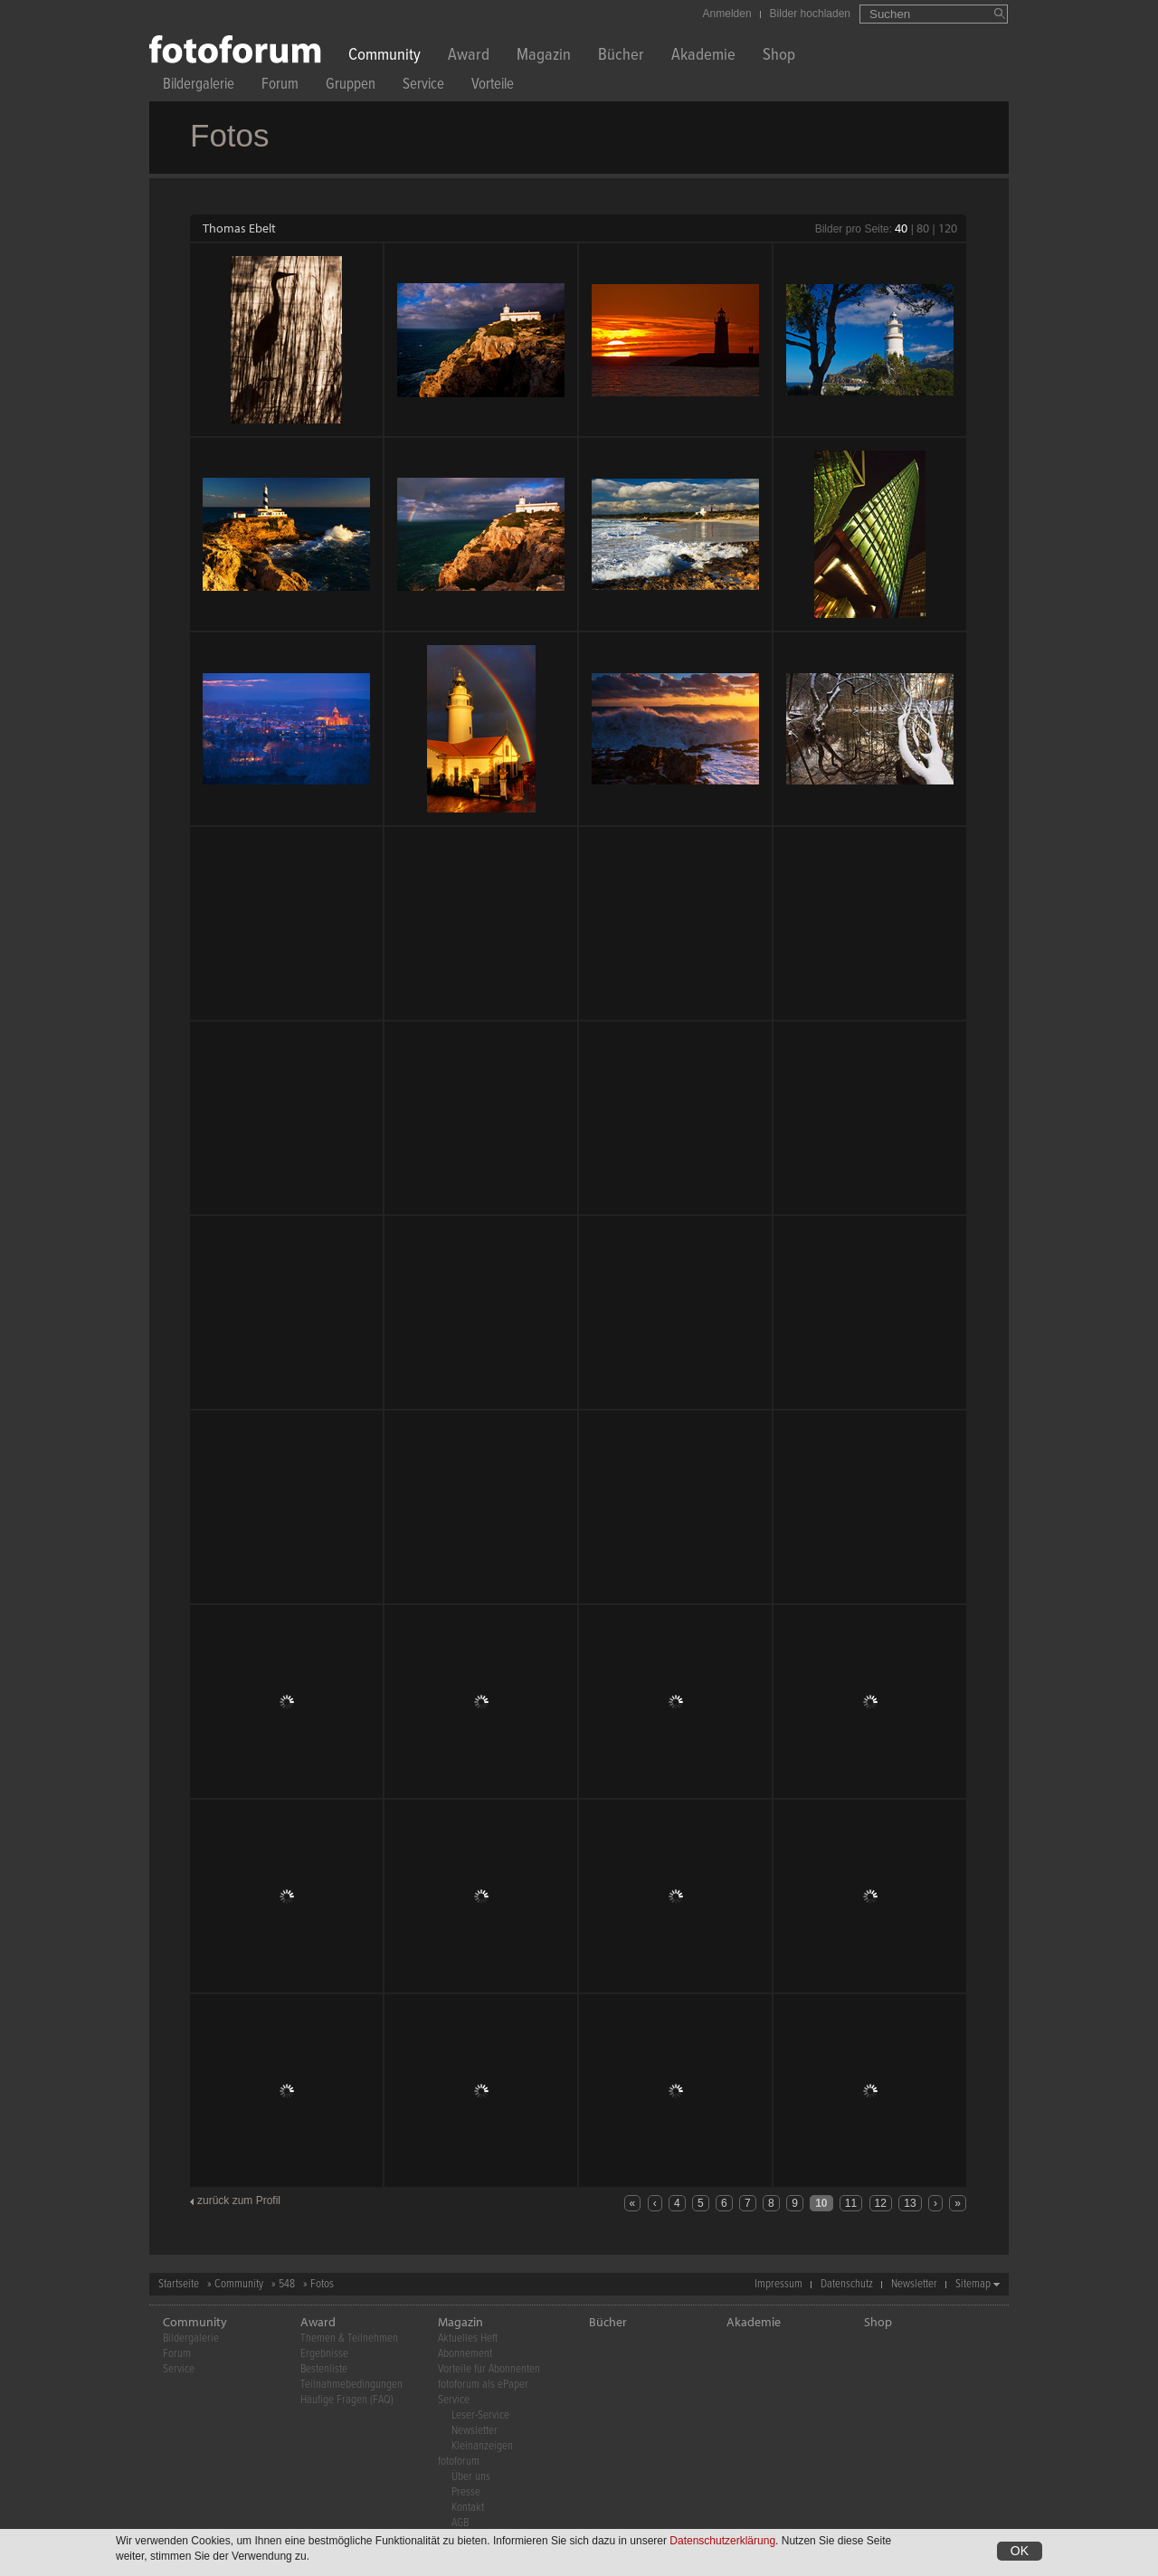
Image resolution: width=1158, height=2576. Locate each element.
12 (881, 2203)
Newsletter (914, 2284)
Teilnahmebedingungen (351, 2384)
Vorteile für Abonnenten (489, 2369)
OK (1020, 2550)
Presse (465, 2492)
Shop (779, 56)
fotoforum (458, 2461)
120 (947, 228)
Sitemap (973, 2284)
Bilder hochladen (810, 13)
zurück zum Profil (238, 2200)
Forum (280, 86)
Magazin (544, 56)
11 (851, 2203)
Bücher (621, 56)
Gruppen (350, 86)
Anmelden (727, 13)
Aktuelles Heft (468, 2338)
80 (922, 228)
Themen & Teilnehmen (349, 2338)
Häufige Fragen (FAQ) (347, 2400)
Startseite (178, 2284)
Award (468, 56)
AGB (460, 2523)
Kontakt (467, 2507)
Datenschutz (847, 2284)
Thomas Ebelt (239, 228)
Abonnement (465, 2354)
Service (423, 86)
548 (287, 2284)
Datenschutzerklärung (722, 2540)
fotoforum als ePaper (483, 2384)
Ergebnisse (324, 2354)
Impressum (778, 2284)
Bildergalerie (198, 86)
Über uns (470, 2477)
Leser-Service (480, 2415)
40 (901, 228)
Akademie (703, 56)
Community (384, 56)
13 (910, 2203)
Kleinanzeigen (482, 2446)
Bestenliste (323, 2369)
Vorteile (492, 86)
